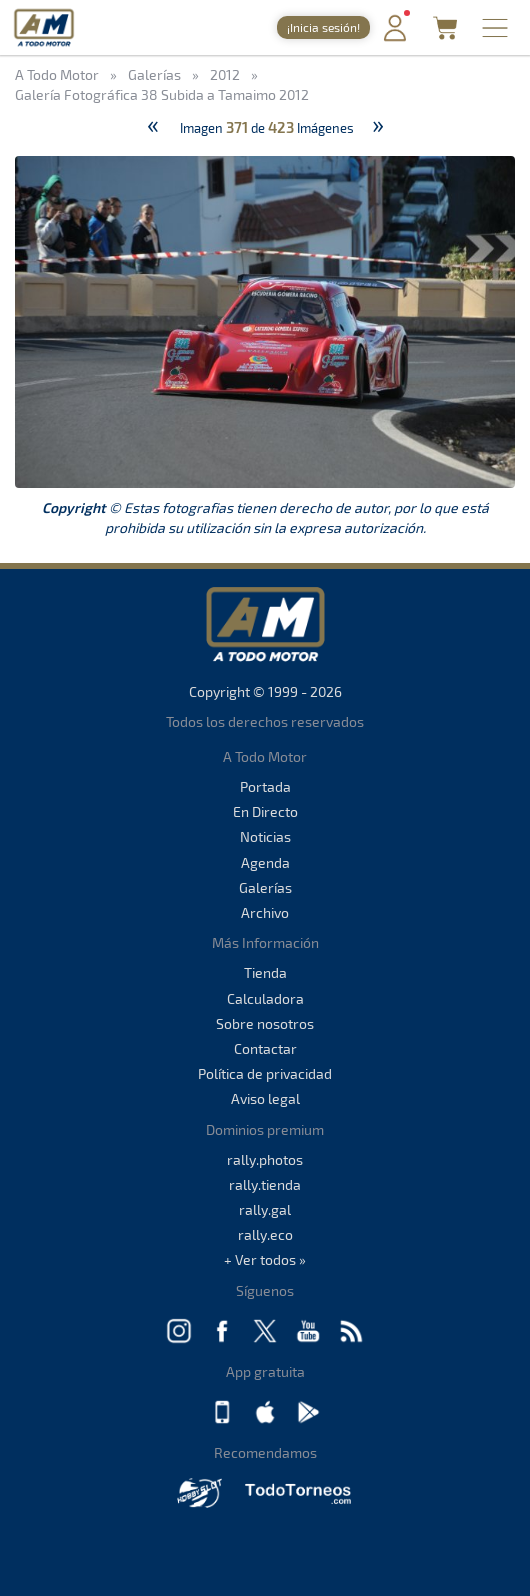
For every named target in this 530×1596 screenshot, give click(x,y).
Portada (265, 786)
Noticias (265, 836)
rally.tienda (265, 1184)
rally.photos (265, 1159)
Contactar (265, 1048)
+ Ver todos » (265, 1259)
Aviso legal (265, 1098)
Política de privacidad (265, 1073)
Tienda (265, 972)
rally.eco (265, 1234)
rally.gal (265, 1209)
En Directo (265, 811)
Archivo (265, 912)
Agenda (265, 862)
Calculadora (265, 998)
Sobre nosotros (265, 1023)
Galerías (265, 887)
